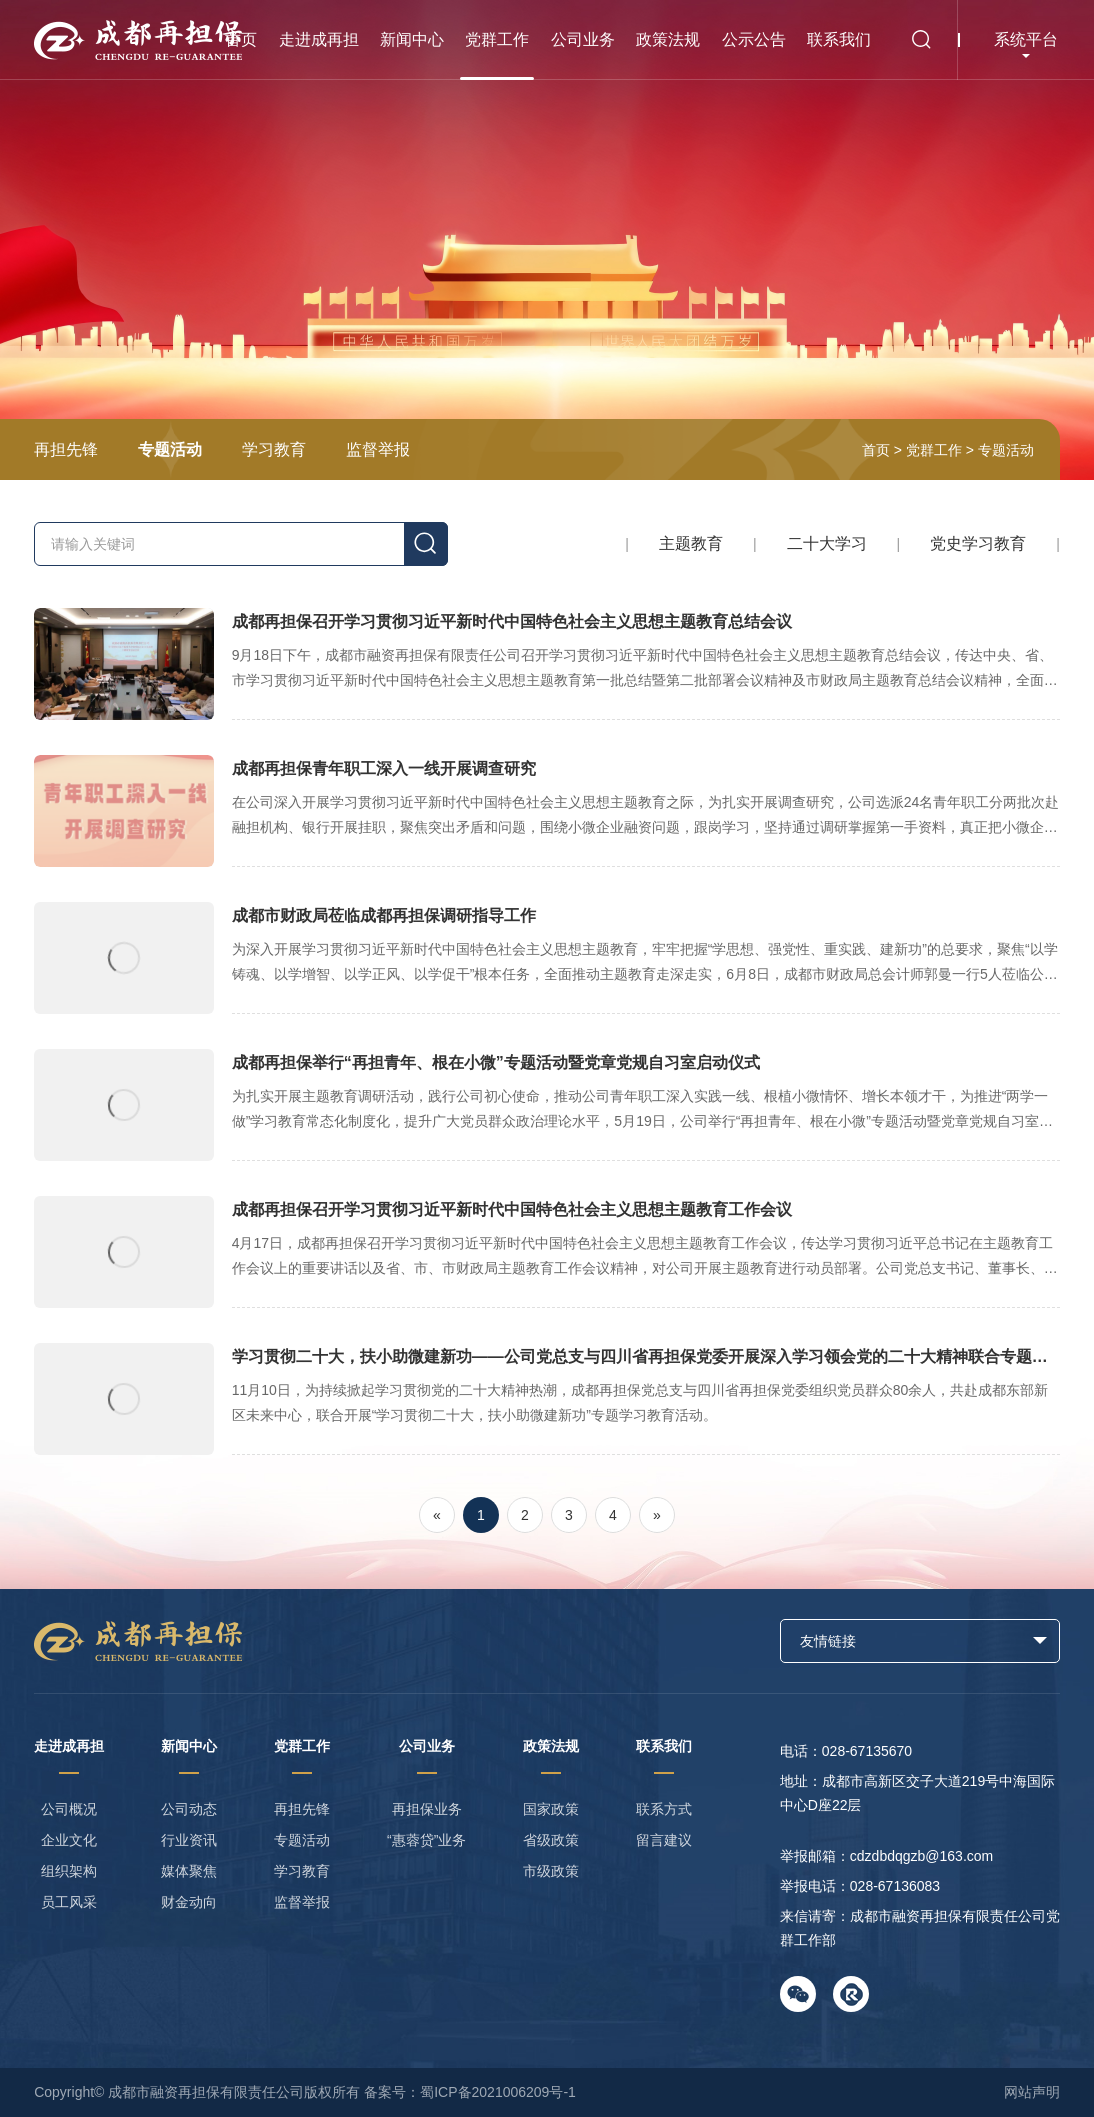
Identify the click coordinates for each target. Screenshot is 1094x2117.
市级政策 (551, 1871)
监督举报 (378, 449)
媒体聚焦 (189, 1871)
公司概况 (69, 1809)
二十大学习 (827, 543)
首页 (241, 39)
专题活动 (170, 449)
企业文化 (69, 1840)
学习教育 (274, 449)
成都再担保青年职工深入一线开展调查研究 (547, 811)
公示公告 (754, 39)
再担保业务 (427, 1809)
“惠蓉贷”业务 (426, 1840)
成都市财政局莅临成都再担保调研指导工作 (547, 958)
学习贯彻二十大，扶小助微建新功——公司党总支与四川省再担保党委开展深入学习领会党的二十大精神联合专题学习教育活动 (547, 1399)
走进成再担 (319, 39)
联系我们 (839, 39)
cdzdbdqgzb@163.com (921, 1856)
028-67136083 (895, 1886)
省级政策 (551, 1840)
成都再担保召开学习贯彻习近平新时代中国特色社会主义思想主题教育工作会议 (547, 1252)
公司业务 (583, 39)
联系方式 (664, 1809)
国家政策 (551, 1809)
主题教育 (691, 543)
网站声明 (1032, 2092)
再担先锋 (66, 449)
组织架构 (69, 1871)
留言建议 (664, 1840)
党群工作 (497, 39)
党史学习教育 (978, 543)
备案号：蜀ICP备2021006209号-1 (470, 2092)
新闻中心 (412, 39)
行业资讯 (189, 1840)
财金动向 (189, 1902)
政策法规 (668, 39)
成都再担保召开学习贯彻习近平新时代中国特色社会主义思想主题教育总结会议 (547, 664)
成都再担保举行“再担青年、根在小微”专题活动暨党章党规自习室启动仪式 (547, 1105)
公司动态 (189, 1809)
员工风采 (69, 1902)
